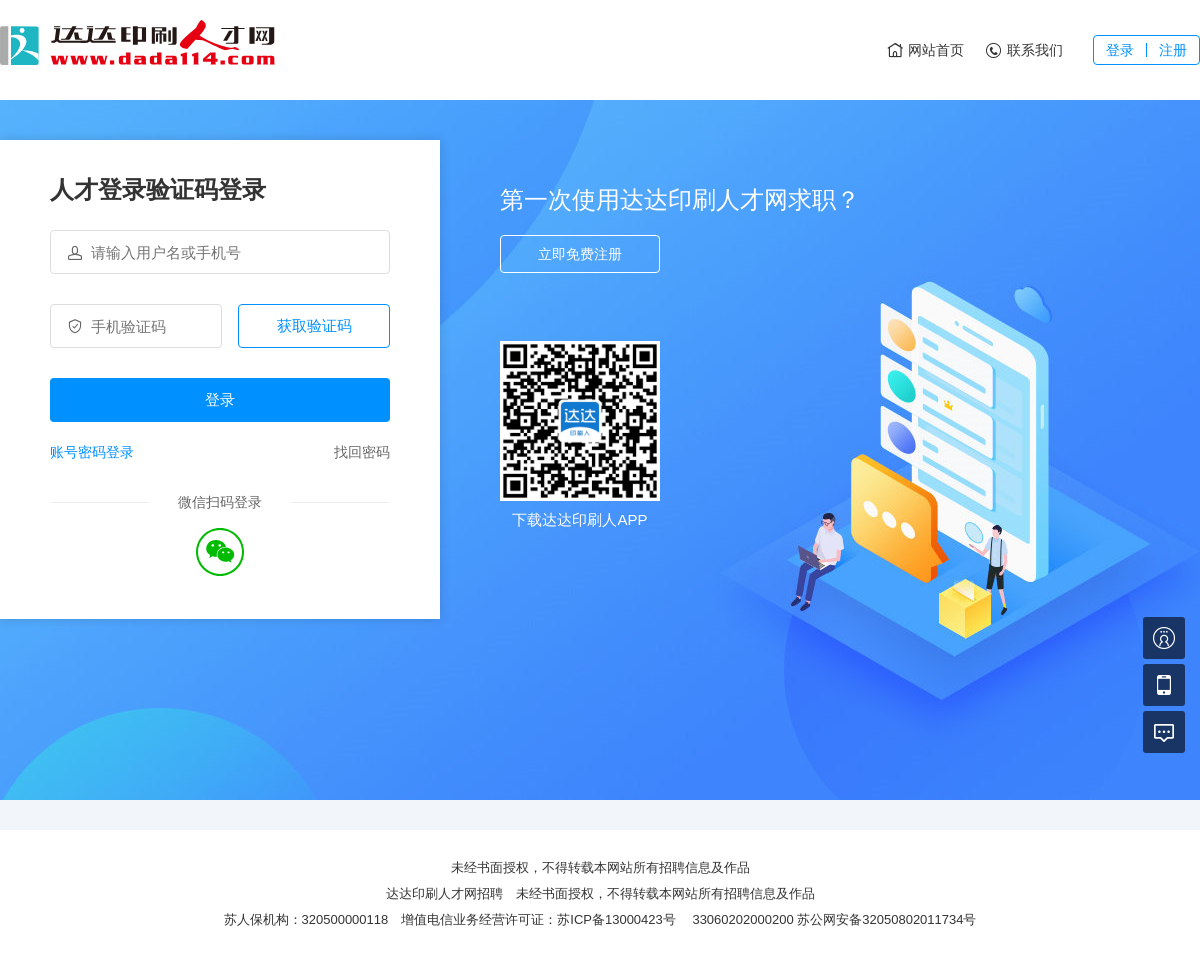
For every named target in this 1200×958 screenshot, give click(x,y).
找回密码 (362, 452)
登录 (1120, 50)
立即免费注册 (580, 254)
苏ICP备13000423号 (616, 919)
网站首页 (924, 51)
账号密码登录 (92, 452)
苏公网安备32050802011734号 (886, 919)
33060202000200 (742, 919)
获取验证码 (314, 325)
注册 (1173, 50)
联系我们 (1023, 51)
